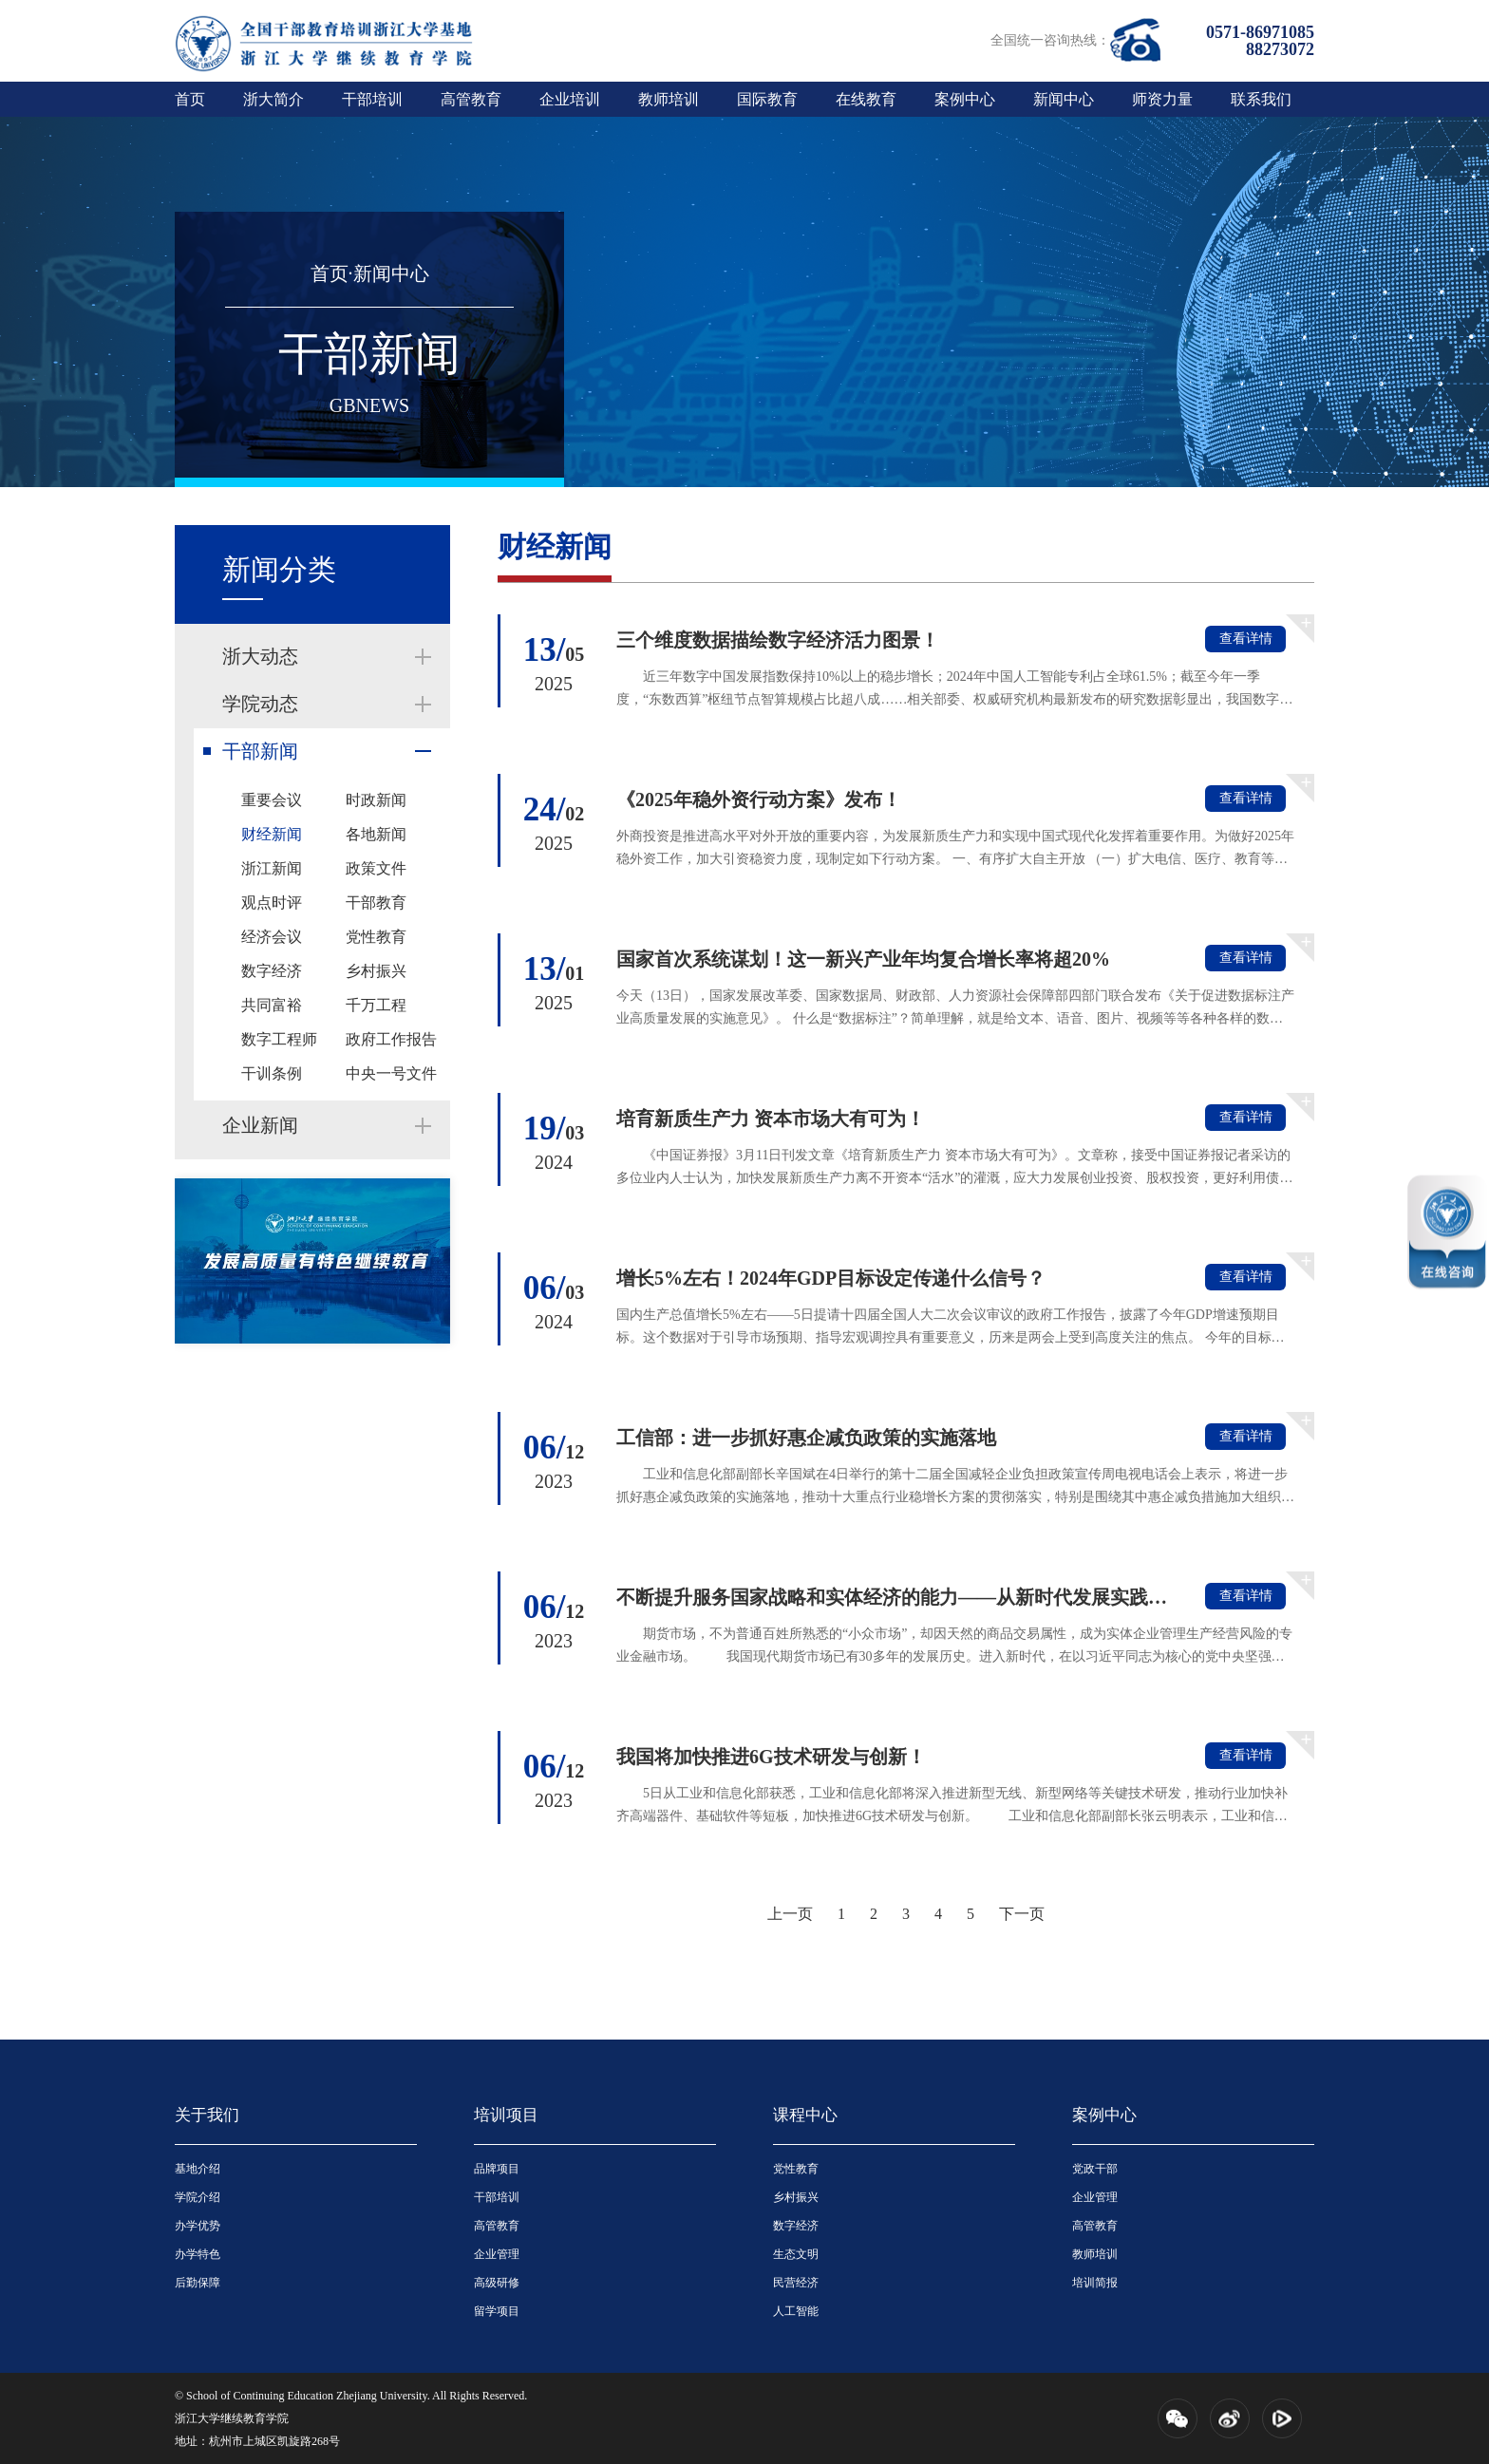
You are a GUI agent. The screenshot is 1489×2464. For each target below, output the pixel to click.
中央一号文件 (391, 1073)
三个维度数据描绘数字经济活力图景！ (777, 640)
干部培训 (372, 99)
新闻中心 (1063, 99)
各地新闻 (376, 834)
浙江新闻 (271, 868)
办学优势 (197, 2225)
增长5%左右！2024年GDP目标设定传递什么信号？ (831, 1278)
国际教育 (767, 99)
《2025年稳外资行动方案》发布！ (758, 799)
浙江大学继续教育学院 (232, 2418)
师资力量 (1162, 99)
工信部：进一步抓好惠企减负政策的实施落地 (806, 1437)
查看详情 (1245, 638)
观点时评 (271, 902)
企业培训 (569, 99)
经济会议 (271, 937)
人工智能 (796, 2311)
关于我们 (207, 2115)
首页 (190, 99)
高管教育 (471, 99)
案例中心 (964, 99)
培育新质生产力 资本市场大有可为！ (770, 1118)
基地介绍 (197, 2168)
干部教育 (376, 902)
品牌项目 (496, 2168)
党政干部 (1095, 2168)
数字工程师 (279, 1039)
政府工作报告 (391, 1039)
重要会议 (271, 800)
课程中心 (805, 2115)
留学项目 (496, 2311)
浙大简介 (273, 99)
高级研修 (496, 2282)
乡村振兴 (376, 971)
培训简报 (1095, 2282)
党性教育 (376, 937)
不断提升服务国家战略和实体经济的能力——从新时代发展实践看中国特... (894, 1597)
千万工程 (376, 1005)
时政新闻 (376, 800)
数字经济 (271, 971)
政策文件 (376, 868)
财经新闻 (271, 834)
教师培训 (668, 99)
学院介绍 (197, 2197)
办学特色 (197, 2254)
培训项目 (506, 2115)
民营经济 (796, 2282)
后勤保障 (197, 2282)
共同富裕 (271, 1005)
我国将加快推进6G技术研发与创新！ (771, 1756)
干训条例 (271, 1073)
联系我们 (1261, 99)
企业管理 (496, 2254)
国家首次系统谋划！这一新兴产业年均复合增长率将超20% (863, 959)
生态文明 (796, 2254)
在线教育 (866, 99)
